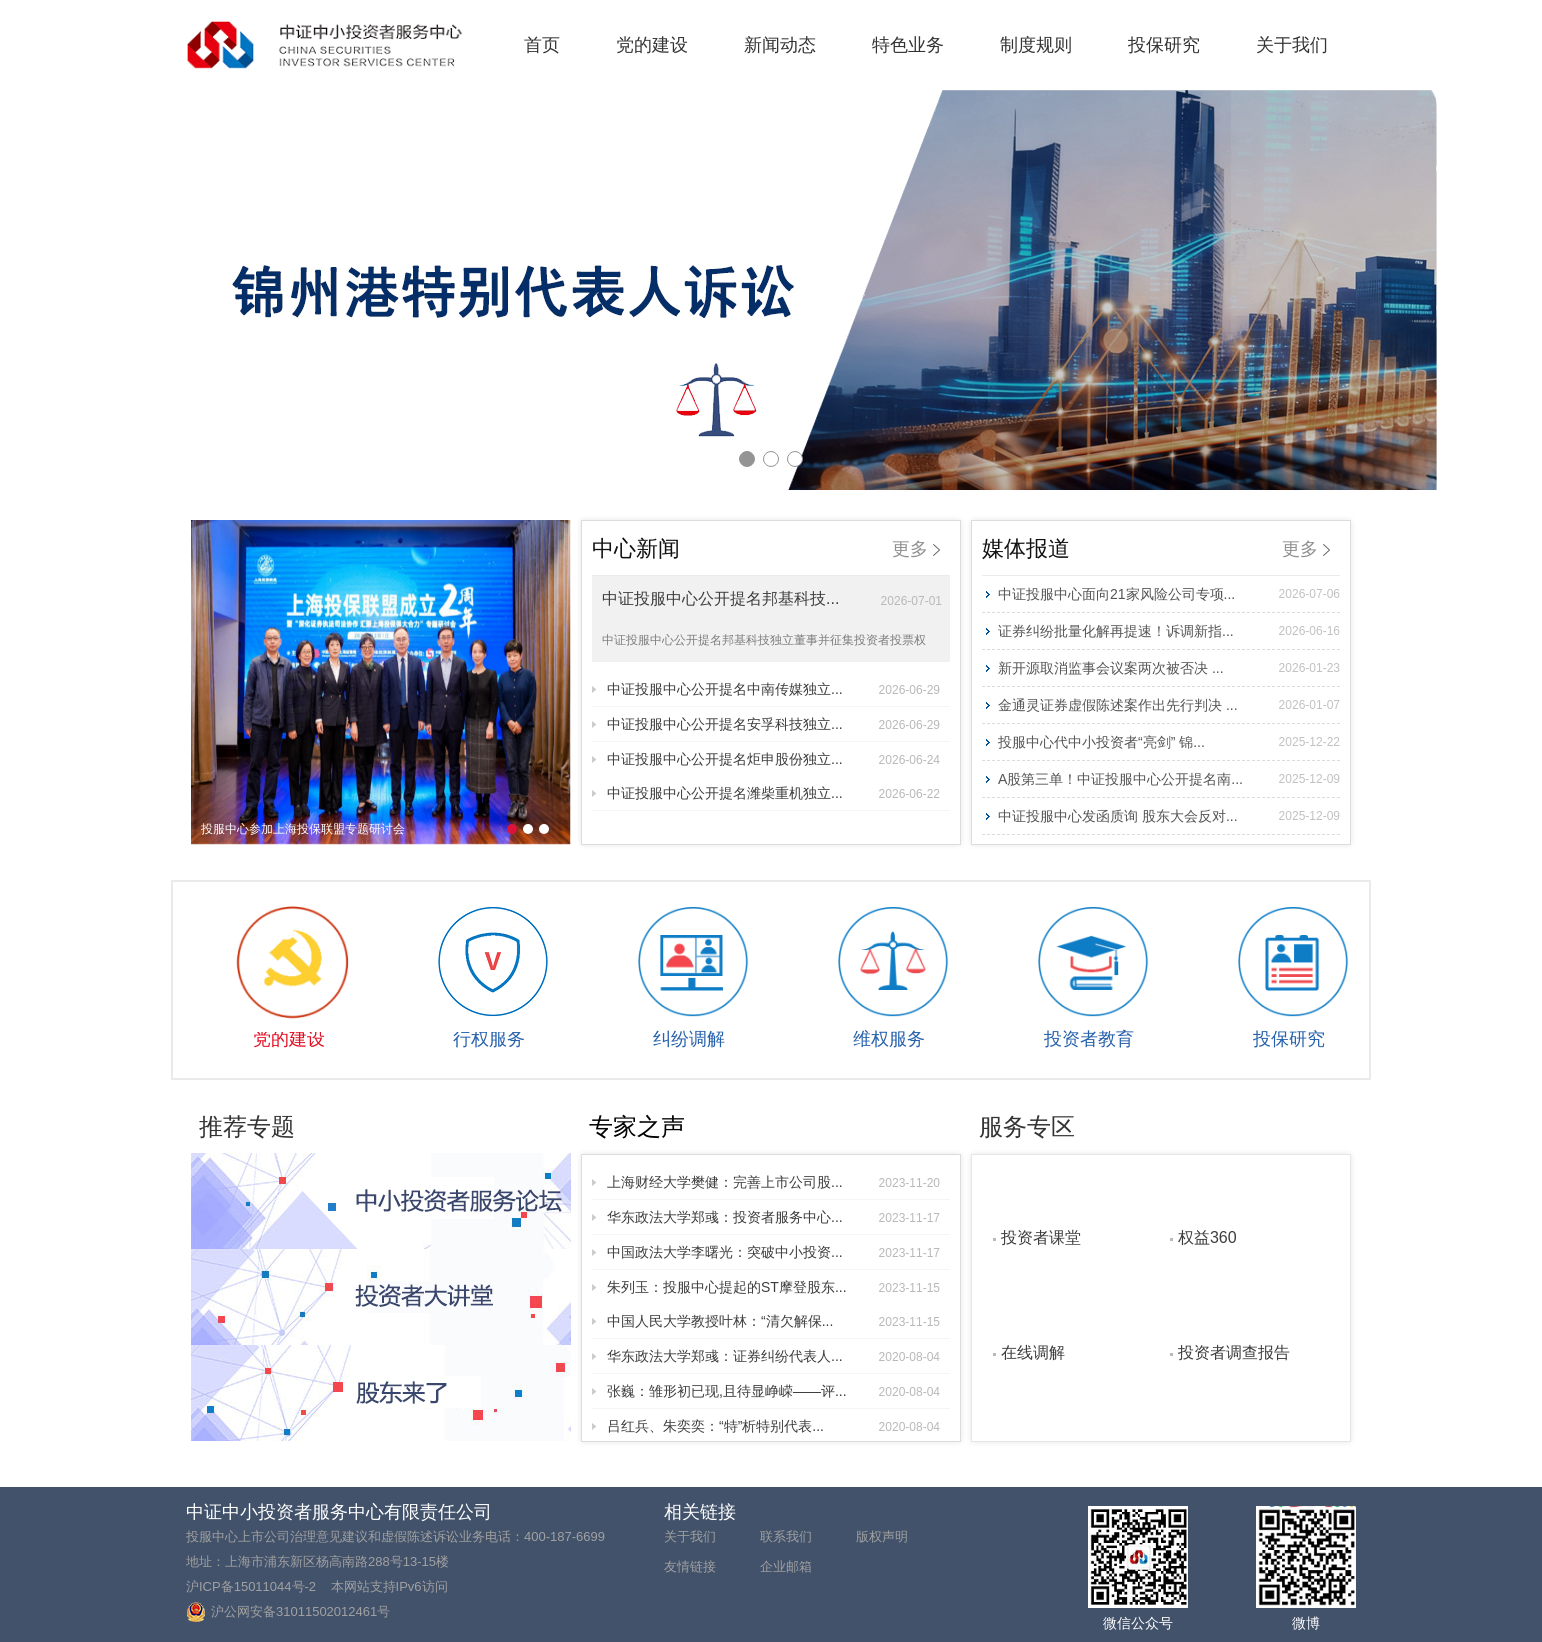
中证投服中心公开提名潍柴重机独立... (773, 793)
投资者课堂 (1041, 1237)
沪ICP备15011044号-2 (251, 1586)
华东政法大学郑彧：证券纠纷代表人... (773, 1356)
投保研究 (1164, 45)
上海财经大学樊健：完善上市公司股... (773, 1182)
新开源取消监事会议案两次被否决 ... (1169, 668)
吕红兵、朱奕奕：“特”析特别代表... (773, 1426)
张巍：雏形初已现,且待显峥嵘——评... (773, 1391)
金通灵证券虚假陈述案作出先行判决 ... (1169, 705)
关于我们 (1292, 45)
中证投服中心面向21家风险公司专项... (1169, 594)
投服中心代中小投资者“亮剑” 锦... (1169, 742)
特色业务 (908, 45)
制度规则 (1036, 45)
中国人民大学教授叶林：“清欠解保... (773, 1321)
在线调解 (1033, 1352)
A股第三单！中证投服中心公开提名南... (1169, 779)
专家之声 (637, 1126)
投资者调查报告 (1234, 1352)
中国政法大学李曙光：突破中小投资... (773, 1252)
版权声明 (882, 1536)
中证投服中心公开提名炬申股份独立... (773, 759)
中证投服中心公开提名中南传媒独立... (773, 689)
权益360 (1207, 1237)
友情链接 (690, 1566)
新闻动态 (780, 45)
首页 (542, 45)
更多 (916, 549)
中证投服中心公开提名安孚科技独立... (773, 724)
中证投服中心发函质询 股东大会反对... (1169, 816)
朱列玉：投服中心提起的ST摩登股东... (773, 1287)
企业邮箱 (786, 1566)
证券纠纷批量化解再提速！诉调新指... (1169, 631)
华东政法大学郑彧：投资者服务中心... (773, 1217)
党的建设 (652, 45)
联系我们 (786, 1536)
